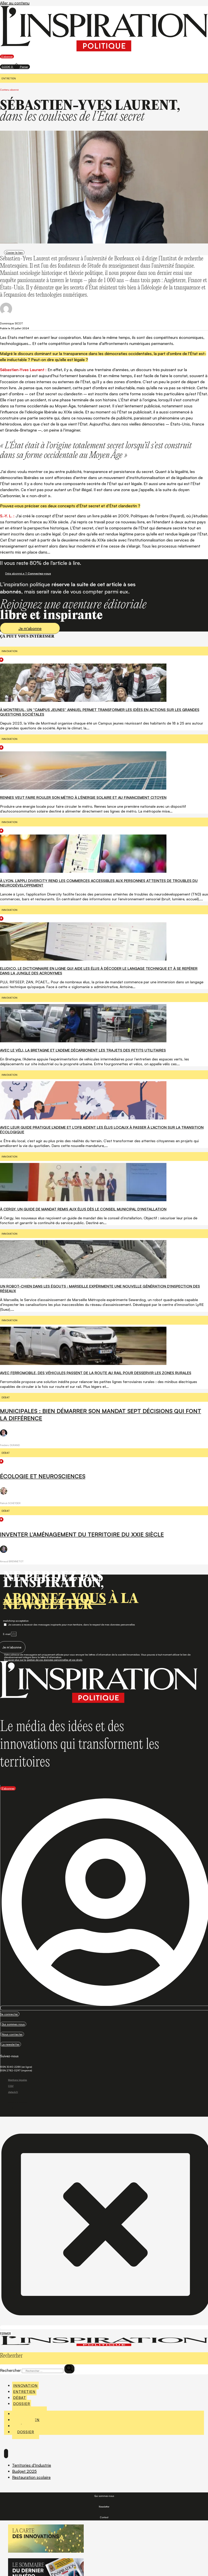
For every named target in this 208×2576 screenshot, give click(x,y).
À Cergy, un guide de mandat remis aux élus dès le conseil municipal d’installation (83, 1209)
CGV (11, 2085)
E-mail (7, 1634)
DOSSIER (21, 2403)
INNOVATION (25, 2385)
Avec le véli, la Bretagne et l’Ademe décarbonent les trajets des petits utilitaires (83, 1050)
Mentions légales (17, 2079)
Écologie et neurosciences (42, 1476)
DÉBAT (19, 2397)
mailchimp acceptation (16, 1620)
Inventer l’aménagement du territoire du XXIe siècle (82, 1534)
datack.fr (13, 2092)
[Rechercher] (69, 2368)
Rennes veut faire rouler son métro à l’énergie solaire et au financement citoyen (83, 797)
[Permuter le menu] (6, 2453)
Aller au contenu (14, 2)
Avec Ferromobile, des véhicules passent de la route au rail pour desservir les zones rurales (95, 1373)
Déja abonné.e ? (28, 573)
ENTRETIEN (24, 2391)
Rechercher (11, 2370)
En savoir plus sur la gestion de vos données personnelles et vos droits (43, 1659)
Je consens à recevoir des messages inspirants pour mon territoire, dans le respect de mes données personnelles (71, 1624)
